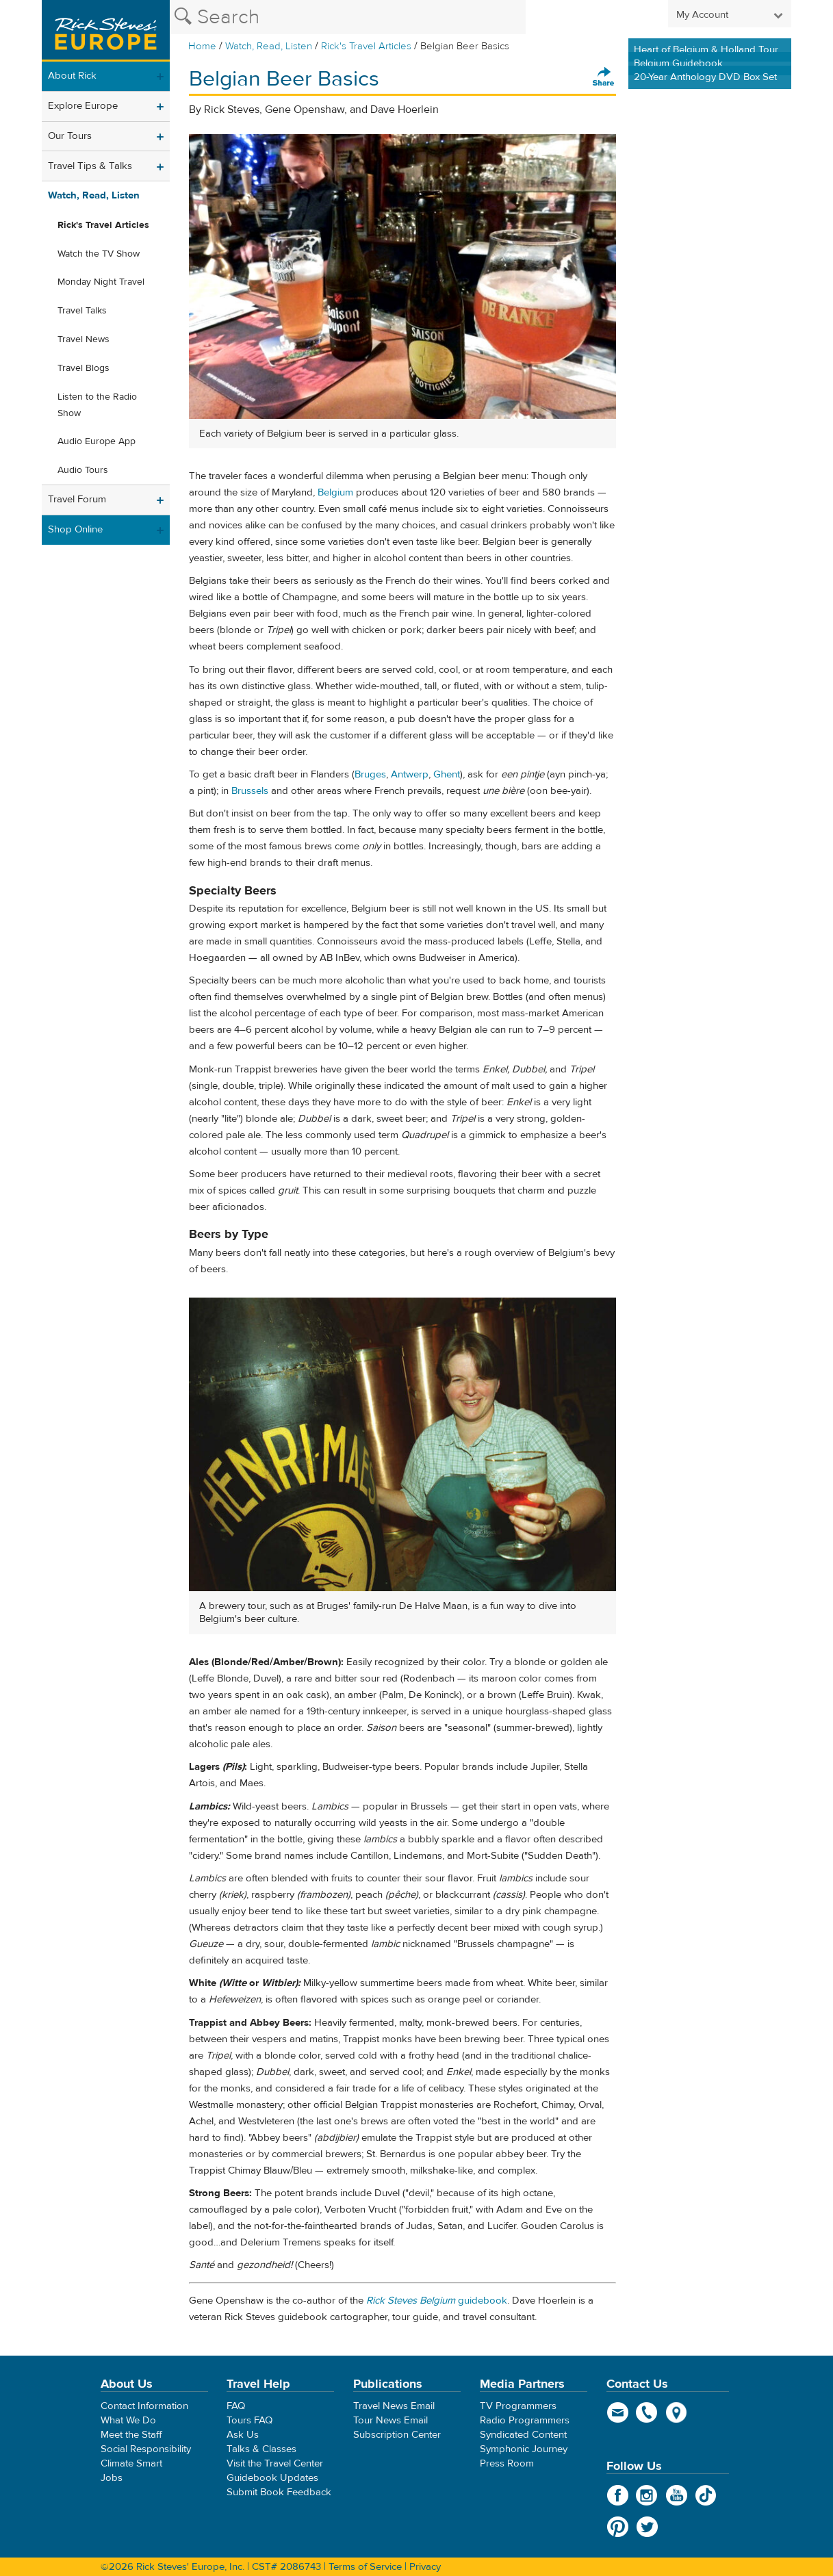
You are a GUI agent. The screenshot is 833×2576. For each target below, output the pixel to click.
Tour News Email (390, 2420)
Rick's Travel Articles (366, 46)
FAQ (236, 2405)
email (617, 2412)
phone (647, 2412)
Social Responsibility (146, 2449)
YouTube (676, 2495)
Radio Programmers (524, 2420)
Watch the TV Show (98, 254)
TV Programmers (518, 2405)
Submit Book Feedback (279, 2492)
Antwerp (409, 774)
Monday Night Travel (100, 282)
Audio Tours (82, 470)
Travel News (83, 339)
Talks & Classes (261, 2449)
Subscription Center (397, 2434)
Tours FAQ (249, 2420)
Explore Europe (83, 105)
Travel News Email (394, 2405)
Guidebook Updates (272, 2477)
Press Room (507, 2463)
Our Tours (70, 135)
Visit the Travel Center (275, 2463)
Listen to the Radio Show (97, 405)
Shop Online (75, 529)
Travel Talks (82, 311)
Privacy (425, 2566)
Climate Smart (131, 2463)
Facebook (617, 2495)
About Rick (72, 75)
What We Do (128, 2420)
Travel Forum (77, 499)
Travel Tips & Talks (90, 165)
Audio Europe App (96, 441)
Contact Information (144, 2405)
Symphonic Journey (523, 2449)
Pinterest (617, 2527)
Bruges (370, 774)
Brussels (249, 790)
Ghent (446, 774)
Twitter (647, 2527)
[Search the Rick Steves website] (348, 17)
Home (202, 46)
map (676, 2412)
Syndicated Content (523, 2434)
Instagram (647, 2495)
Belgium (335, 492)
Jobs (112, 2477)
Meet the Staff (131, 2434)
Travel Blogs (83, 368)
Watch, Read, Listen (268, 46)
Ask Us (243, 2434)
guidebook (436, 2300)
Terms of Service (365, 2566)
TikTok (706, 2495)
